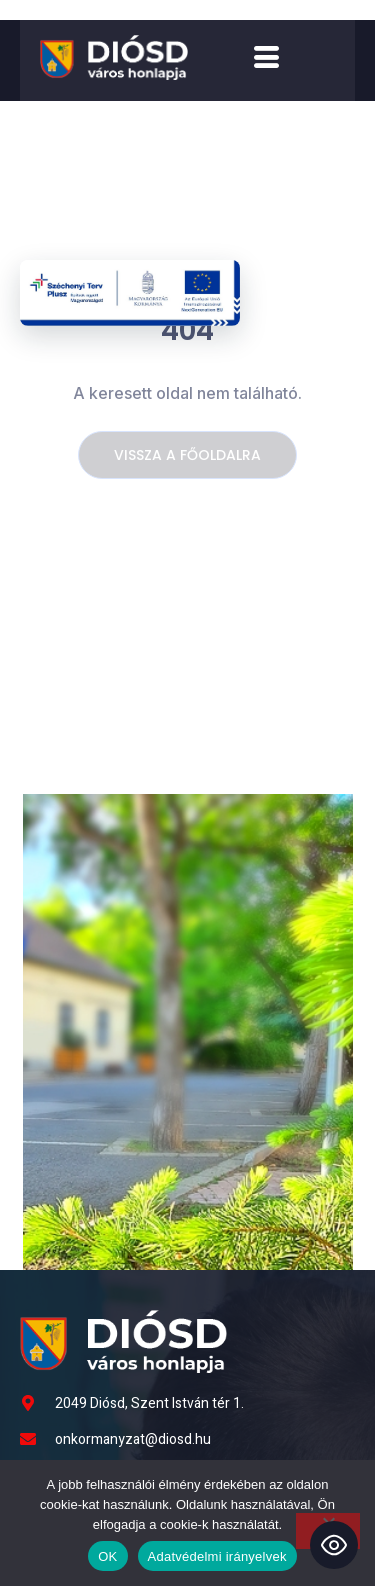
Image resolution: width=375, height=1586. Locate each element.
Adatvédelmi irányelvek (217, 1556)
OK (107, 1556)
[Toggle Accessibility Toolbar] (334, 1545)
